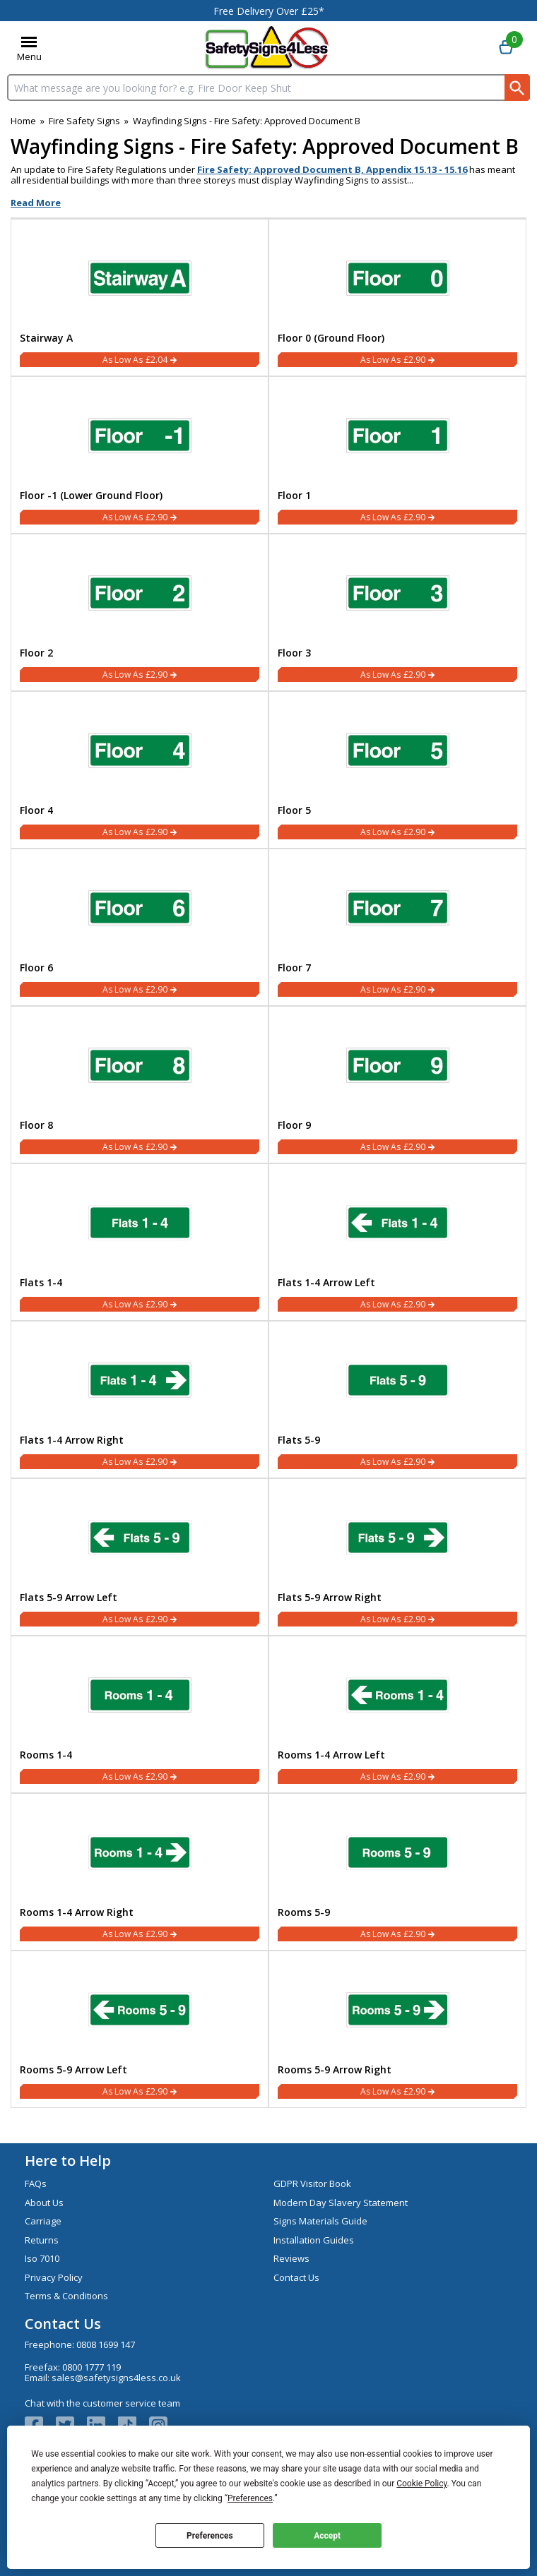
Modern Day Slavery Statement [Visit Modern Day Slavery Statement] (340, 2202)
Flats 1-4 (41, 1282)
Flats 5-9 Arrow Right (330, 1597)
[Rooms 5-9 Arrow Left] (139, 2029)
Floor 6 (36, 968)
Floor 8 (36, 1125)
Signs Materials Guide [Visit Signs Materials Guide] (320, 2221)
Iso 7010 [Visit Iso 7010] (42, 2258)
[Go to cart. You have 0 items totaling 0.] (506, 48)
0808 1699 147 (105, 2344)
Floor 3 (294, 653)
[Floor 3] (397, 612)
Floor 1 (294, 495)
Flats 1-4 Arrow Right (72, 1440)
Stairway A (46, 338)
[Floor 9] (397, 1084)
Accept (327, 2536)
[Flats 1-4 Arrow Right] (139, 1399)
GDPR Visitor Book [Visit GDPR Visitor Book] (312, 2183)
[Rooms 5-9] (397, 1872)
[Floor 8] (139, 1084)
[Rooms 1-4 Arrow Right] (139, 1872)
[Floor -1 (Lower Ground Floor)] (139, 455)
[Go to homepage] (266, 48)
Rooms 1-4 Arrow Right (77, 1912)
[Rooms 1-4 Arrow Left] (397, 1714)
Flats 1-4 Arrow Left (326, 1282)
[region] (139, 275)
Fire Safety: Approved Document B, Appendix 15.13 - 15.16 (332, 169)
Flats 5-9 (299, 1440)
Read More (36, 202)
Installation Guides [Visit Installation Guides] (313, 2240)
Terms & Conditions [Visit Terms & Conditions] (66, 2295)
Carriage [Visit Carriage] (43, 2221)
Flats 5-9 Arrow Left (68, 1597)
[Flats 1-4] (139, 1242)
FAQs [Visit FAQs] (36, 2183)
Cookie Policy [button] (421, 2483)
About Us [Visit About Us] (44, 2202)
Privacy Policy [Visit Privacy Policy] (54, 2277)
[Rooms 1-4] (139, 1714)
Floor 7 (294, 968)
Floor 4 (36, 810)
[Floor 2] (139, 612)
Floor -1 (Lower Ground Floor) (91, 495)
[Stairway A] (139, 297)
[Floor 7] (397, 927)
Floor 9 (294, 1125)
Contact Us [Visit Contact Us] (296, 2277)
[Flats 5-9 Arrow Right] (397, 1557)
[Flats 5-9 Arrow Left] (139, 1557)
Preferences (210, 2536)
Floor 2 (36, 653)
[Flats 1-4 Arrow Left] (397, 1242)
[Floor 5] (397, 770)
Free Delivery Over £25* (268, 11)
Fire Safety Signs (84, 120)
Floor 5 (294, 810)
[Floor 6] (139, 927)
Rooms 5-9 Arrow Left (73, 2069)
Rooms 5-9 (304, 1912)
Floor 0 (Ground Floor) (331, 338)
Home (23, 120)
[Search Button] (517, 87)
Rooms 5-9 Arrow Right (334, 2069)
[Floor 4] (139, 770)
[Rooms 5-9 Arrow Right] (397, 2029)
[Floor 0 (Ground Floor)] (397, 297)
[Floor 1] (397, 455)
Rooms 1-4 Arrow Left (331, 1755)
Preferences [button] (250, 2498)
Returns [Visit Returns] (42, 2240)
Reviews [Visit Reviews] (291, 2258)
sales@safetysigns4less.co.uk (116, 2377)
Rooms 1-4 (46, 1755)
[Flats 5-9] (397, 1399)
